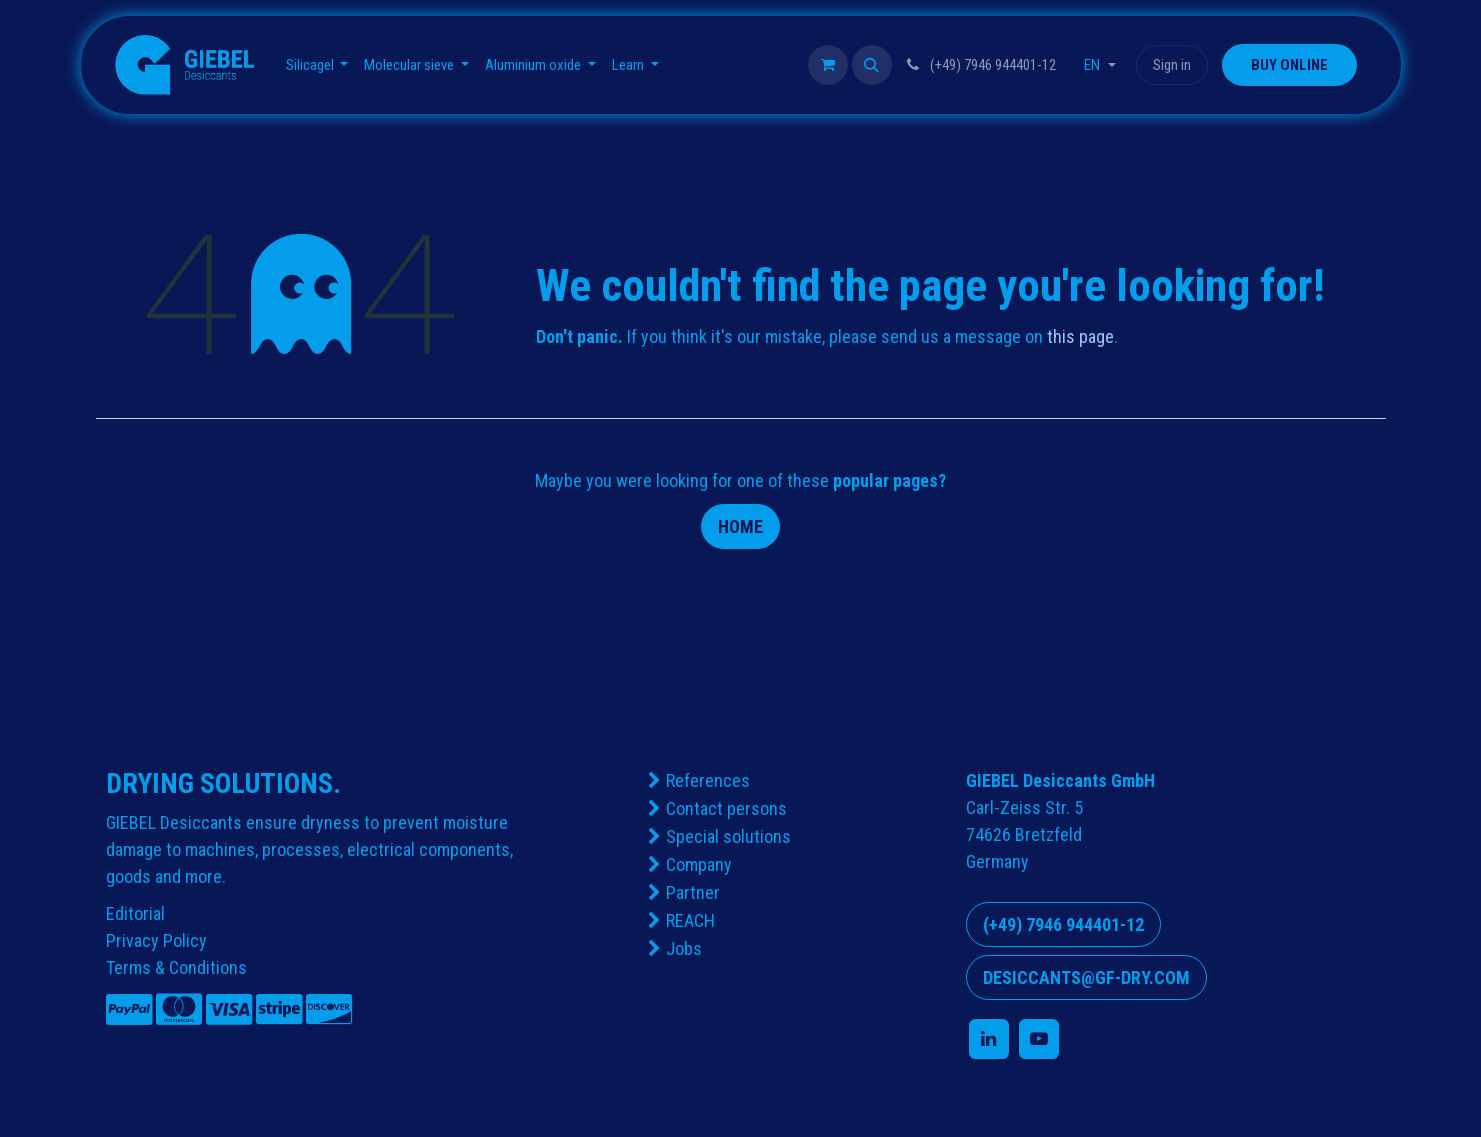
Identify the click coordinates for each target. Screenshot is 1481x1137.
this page (1080, 336)
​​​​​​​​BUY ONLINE (1289, 65)
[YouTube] (1039, 1039)
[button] (872, 65)
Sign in (1172, 65)
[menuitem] (317, 65)
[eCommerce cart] (828, 65)
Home (740, 526)
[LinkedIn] (989, 1039)
